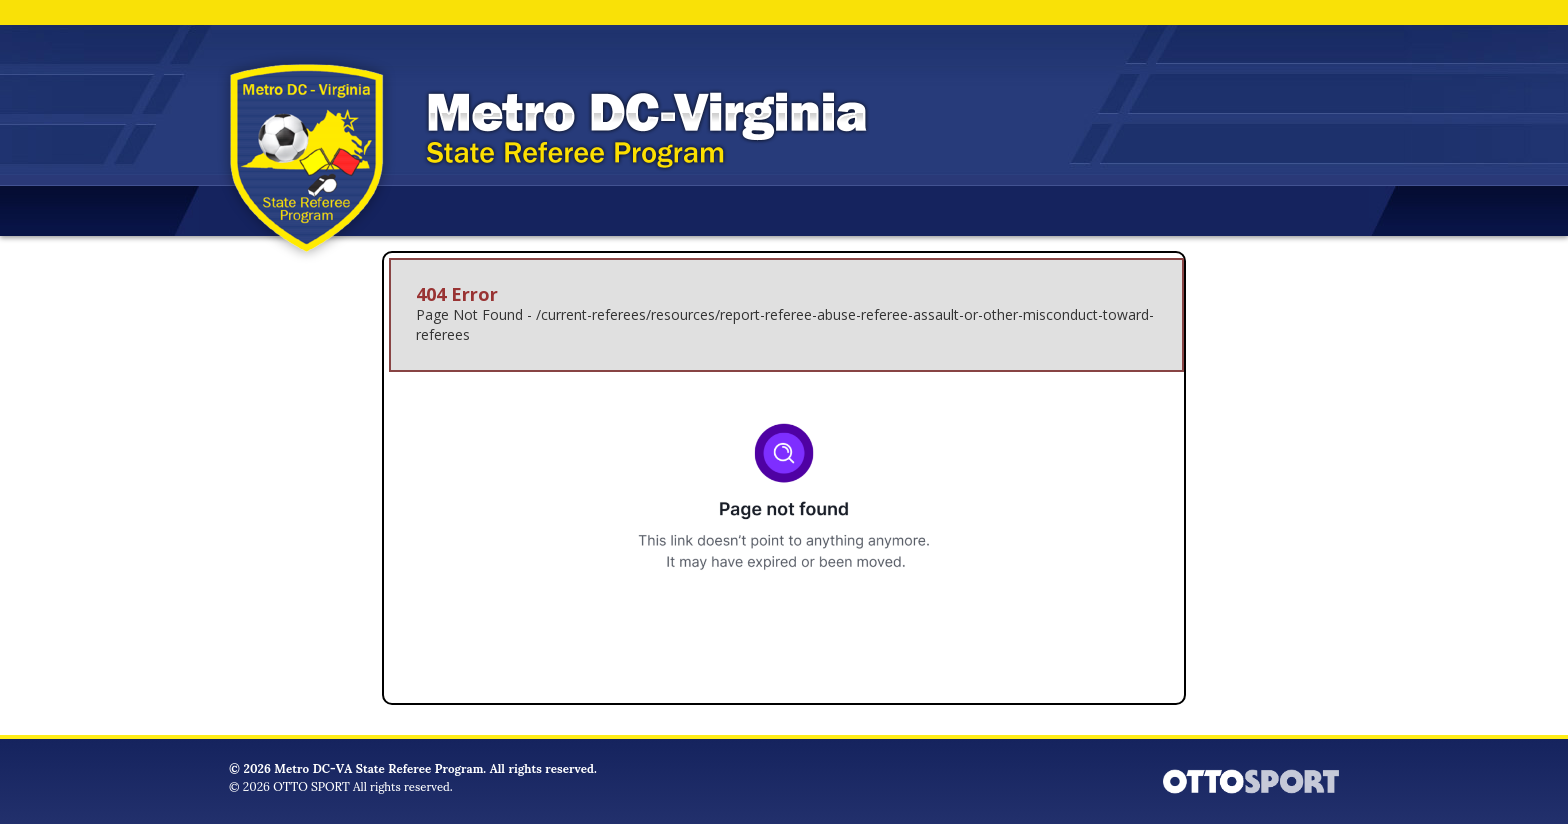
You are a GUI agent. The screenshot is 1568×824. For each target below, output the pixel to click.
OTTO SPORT (311, 785)
